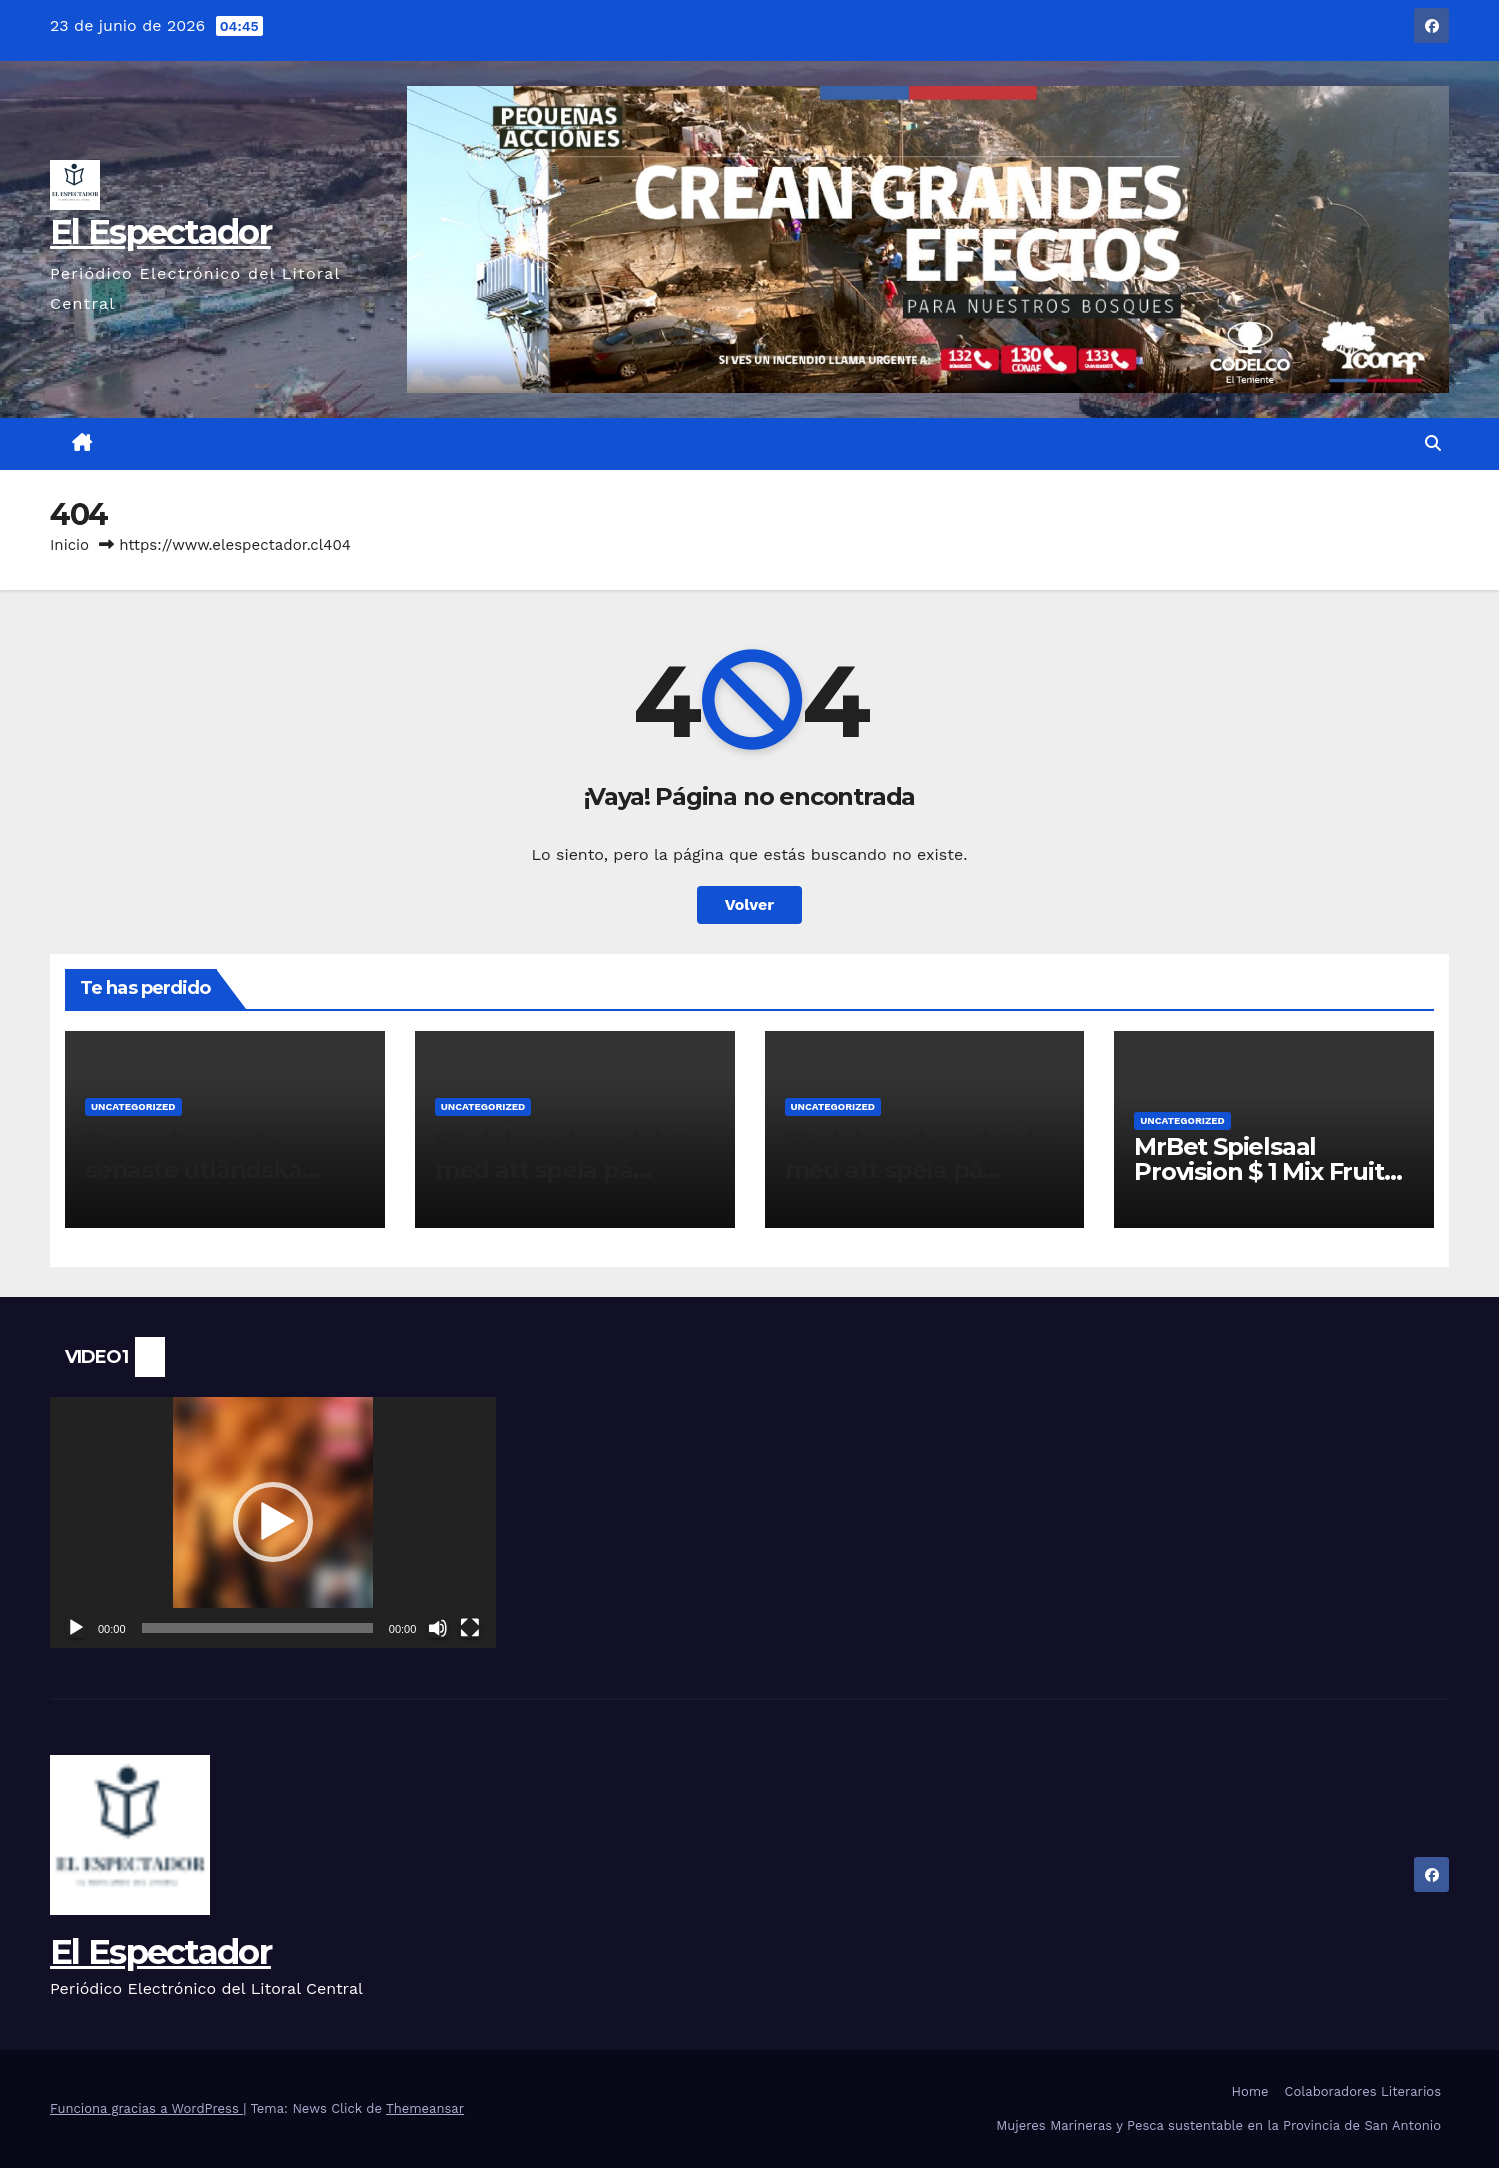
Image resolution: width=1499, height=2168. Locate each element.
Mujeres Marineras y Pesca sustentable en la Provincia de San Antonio (1218, 2125)
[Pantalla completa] (470, 1628)
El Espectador (160, 232)
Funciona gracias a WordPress (146, 2108)
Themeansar (425, 2108)
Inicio (69, 545)
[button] (1433, 443)
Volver (750, 904)
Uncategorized (133, 1106)
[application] (273, 1522)
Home (1249, 2091)
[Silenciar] (438, 1628)
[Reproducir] (76, 1628)
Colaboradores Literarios (1363, 2091)
